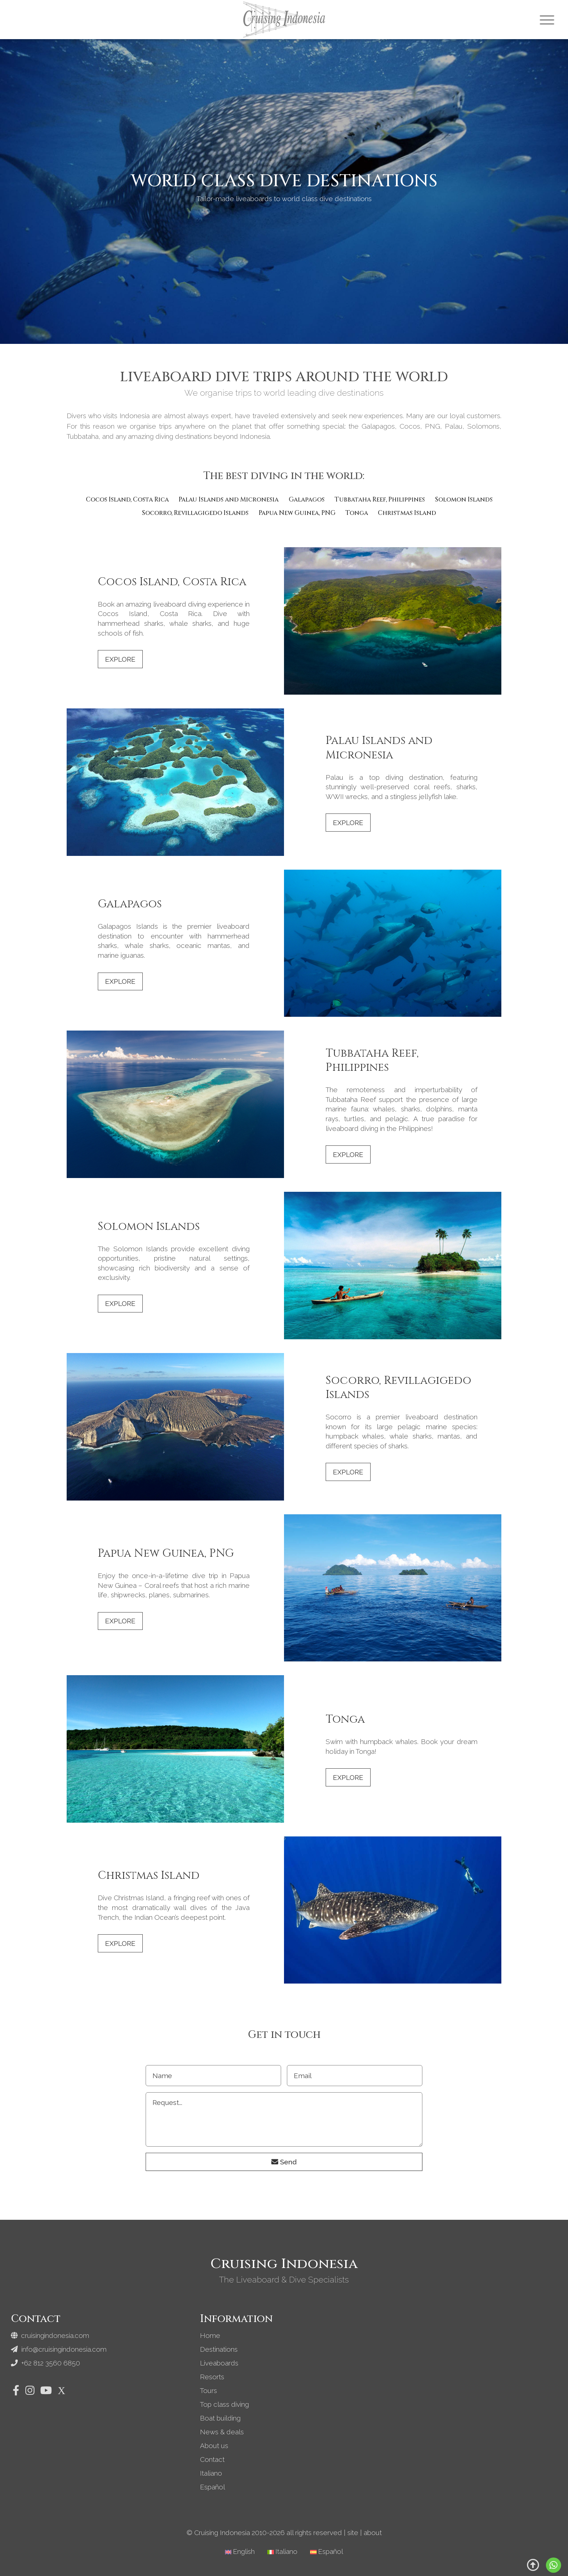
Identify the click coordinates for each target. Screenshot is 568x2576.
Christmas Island (407, 513)
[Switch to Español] (326, 2551)
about (373, 2533)
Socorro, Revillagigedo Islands (195, 513)
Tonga (357, 513)
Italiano (211, 2473)
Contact (212, 2459)
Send (284, 2162)
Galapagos (307, 499)
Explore (120, 659)
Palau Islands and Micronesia (229, 499)
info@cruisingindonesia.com (59, 2349)
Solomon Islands (464, 499)
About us (214, 2446)
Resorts (212, 2377)
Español (212, 2487)
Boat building (220, 2418)
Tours (208, 2390)
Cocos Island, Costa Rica (127, 499)
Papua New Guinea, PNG (297, 513)
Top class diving (224, 2404)
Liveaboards (219, 2363)
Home (210, 2335)
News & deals (222, 2432)
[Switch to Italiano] (282, 2551)
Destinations (219, 2349)
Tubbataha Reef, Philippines (380, 499)
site (352, 2533)
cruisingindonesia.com (50, 2335)
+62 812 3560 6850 (45, 2363)
